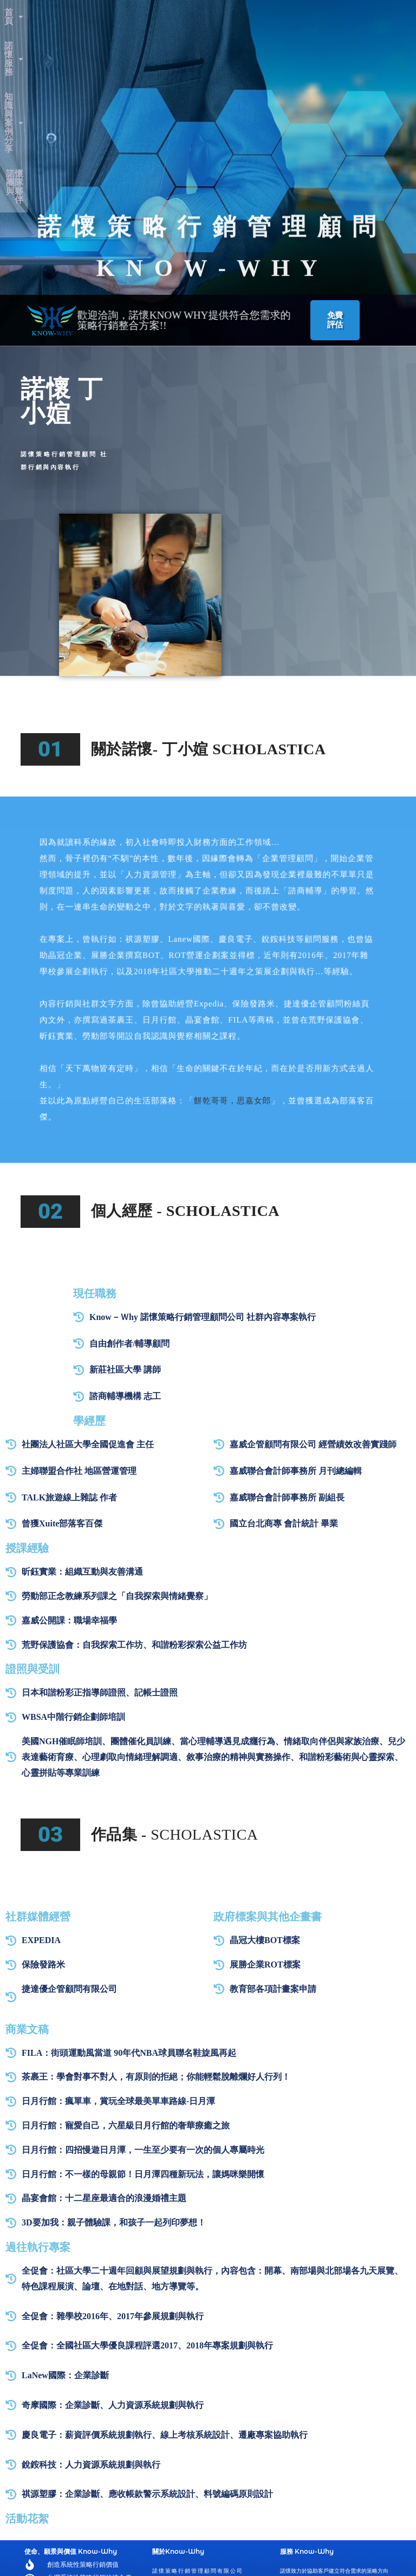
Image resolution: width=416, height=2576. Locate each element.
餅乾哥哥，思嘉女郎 (222, 879)
